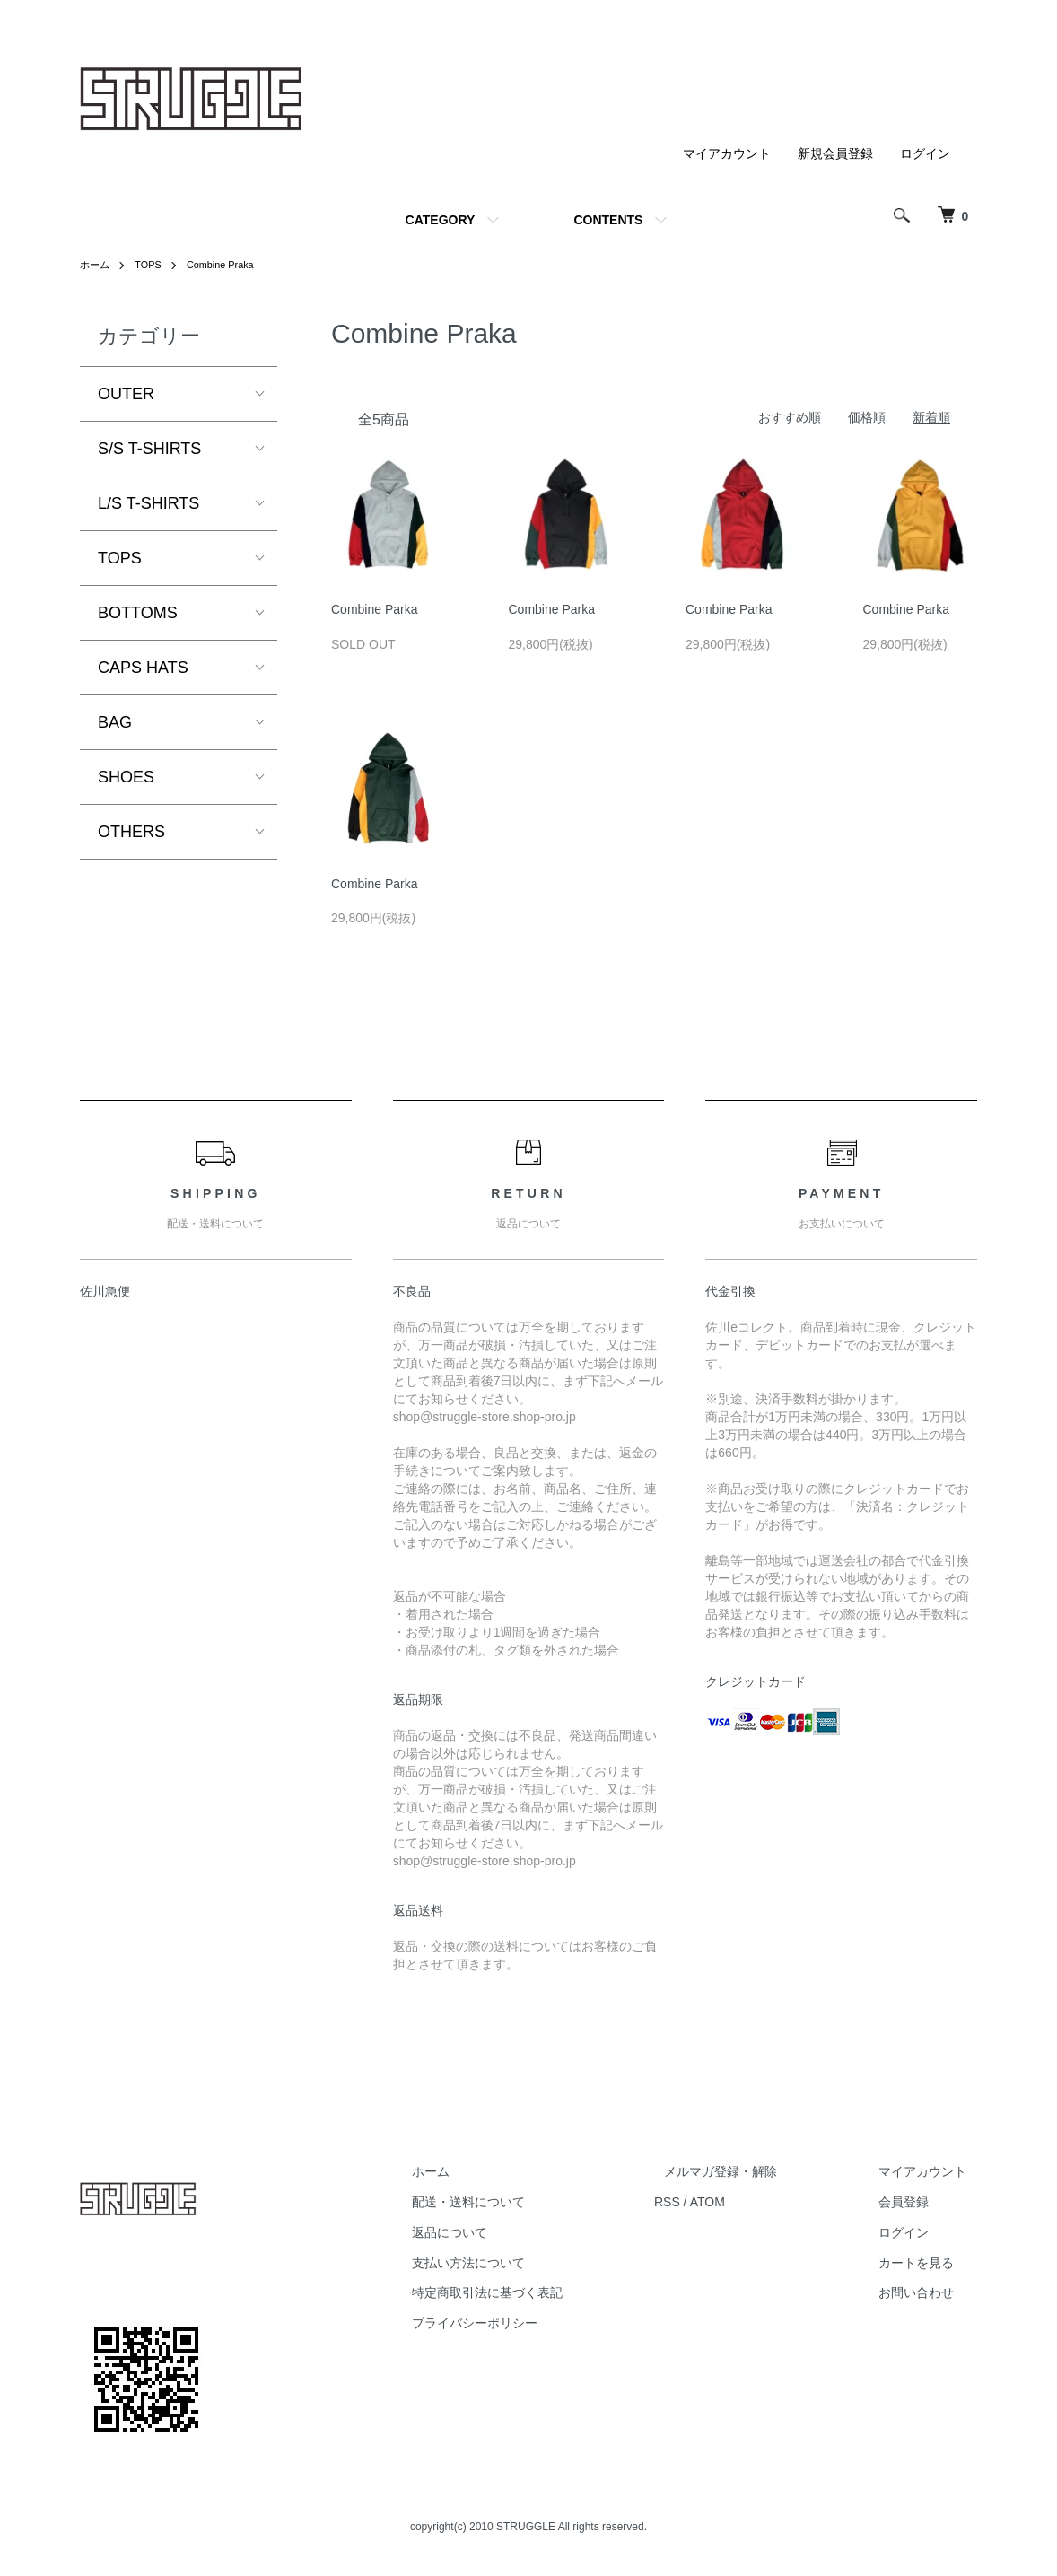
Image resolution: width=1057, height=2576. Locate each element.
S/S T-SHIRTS (149, 449)
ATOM (748, 2202)
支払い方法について (520, 2263)
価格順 (867, 417)
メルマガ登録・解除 (751, 2171)
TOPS (151, 264)
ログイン (925, 153)
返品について (501, 2232)
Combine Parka (374, 609)
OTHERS (131, 832)
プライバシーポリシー (527, 2323)
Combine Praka (229, 264)
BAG (115, 722)
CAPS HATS (143, 668)
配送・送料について (520, 2202)
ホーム (96, 264)
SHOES (126, 777)
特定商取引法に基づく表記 (539, 2292)
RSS (708, 2202)
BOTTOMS (138, 613)
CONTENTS (607, 220)
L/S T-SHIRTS (148, 503)
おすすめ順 (789, 417)
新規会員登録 (835, 153)
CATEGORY (441, 220)
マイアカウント (727, 153)
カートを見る (927, 2263)
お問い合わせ (927, 2292)
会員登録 (914, 2202)
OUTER (126, 394)
